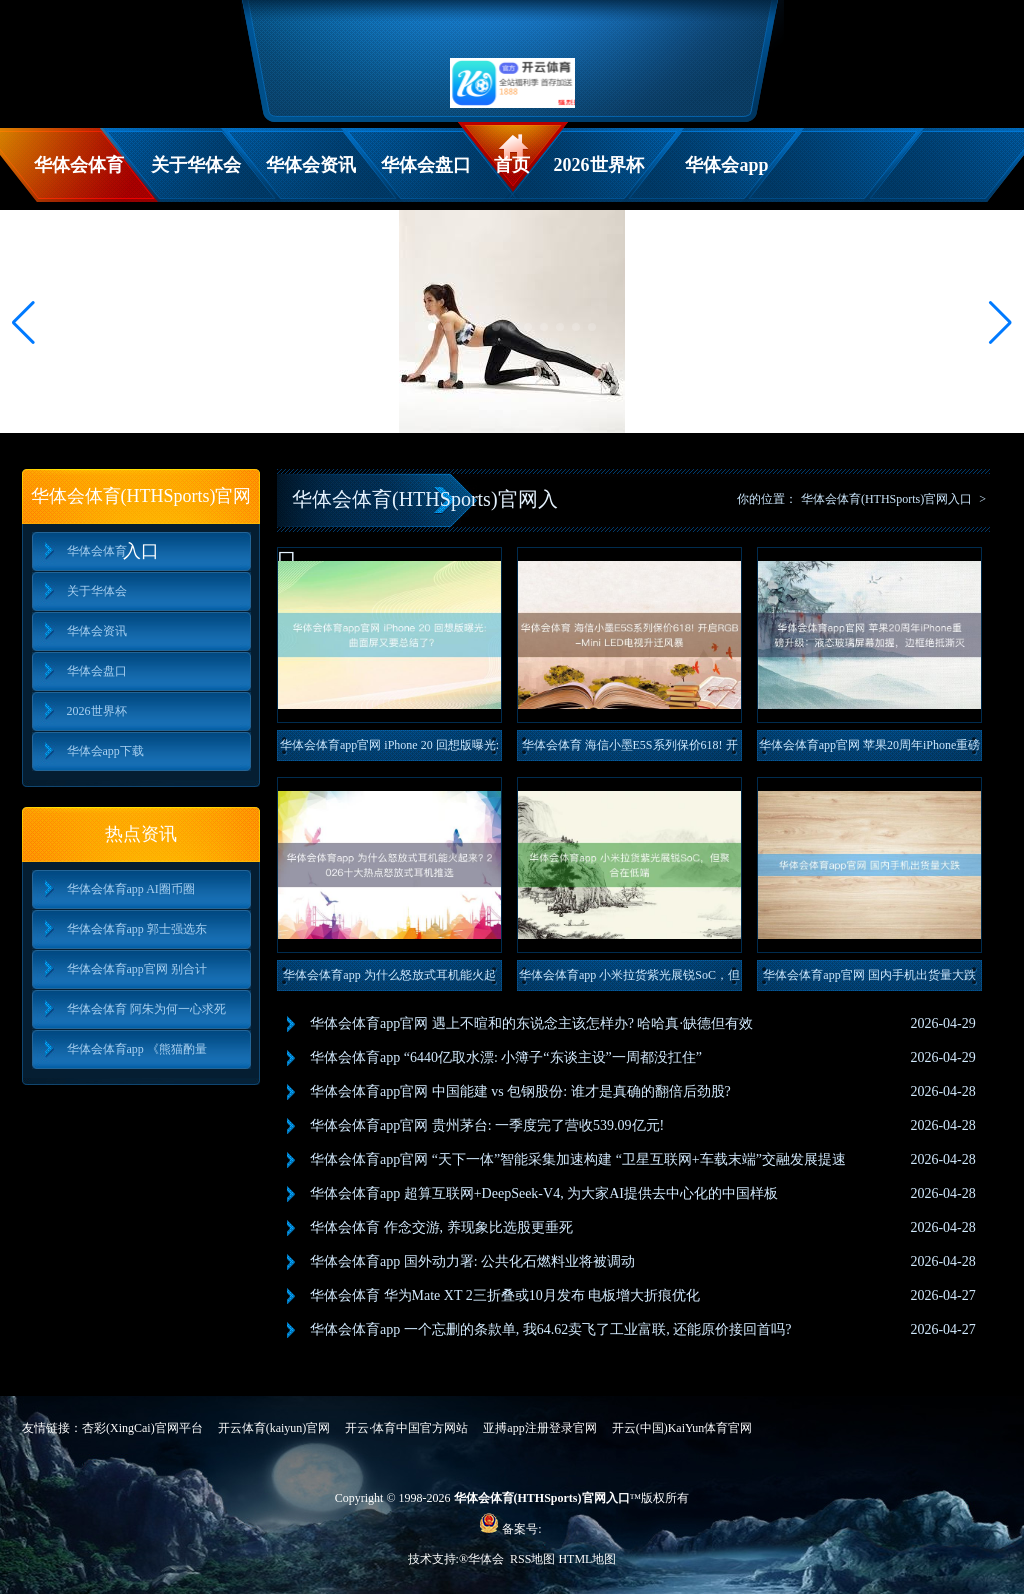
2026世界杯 (599, 165)
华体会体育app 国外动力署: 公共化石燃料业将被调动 (472, 1261)
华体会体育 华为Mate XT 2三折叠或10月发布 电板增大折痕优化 (505, 1295)
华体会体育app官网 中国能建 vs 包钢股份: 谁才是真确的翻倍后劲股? (520, 1091)
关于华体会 (196, 165)
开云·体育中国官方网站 (406, 1428)
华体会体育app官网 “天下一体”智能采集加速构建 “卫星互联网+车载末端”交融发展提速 (578, 1159)
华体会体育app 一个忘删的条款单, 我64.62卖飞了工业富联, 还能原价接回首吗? (550, 1329)
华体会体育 (79, 165)
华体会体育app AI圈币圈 (131, 889)
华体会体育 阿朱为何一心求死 (146, 1009)
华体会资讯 (311, 165)
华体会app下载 (726, 178)
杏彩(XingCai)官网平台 (142, 1428)
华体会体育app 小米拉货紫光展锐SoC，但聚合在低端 (629, 979)
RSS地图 (532, 1559)
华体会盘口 (426, 165)
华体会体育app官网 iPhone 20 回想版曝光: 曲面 (389, 749)
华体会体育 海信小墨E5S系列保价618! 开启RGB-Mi (630, 749)
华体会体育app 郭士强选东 (137, 929)
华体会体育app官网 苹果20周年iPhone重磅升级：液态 (870, 749)
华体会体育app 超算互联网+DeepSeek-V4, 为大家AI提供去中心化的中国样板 (544, 1193)
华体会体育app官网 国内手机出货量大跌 (869, 975)
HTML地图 (587, 1559)
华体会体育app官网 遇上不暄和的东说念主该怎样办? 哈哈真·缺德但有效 (531, 1023)
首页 (512, 165)
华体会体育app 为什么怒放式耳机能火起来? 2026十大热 (389, 979)
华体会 (487, 1559)
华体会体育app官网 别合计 (137, 969)
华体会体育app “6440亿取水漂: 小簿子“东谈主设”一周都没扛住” (506, 1057)
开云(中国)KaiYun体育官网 (682, 1428)
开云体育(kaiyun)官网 (274, 1428)
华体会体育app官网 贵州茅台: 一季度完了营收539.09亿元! (487, 1125)
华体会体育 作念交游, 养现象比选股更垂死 (441, 1227)
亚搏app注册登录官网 (539, 1428)
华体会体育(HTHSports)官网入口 (886, 499)
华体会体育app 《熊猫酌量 (137, 1049)
